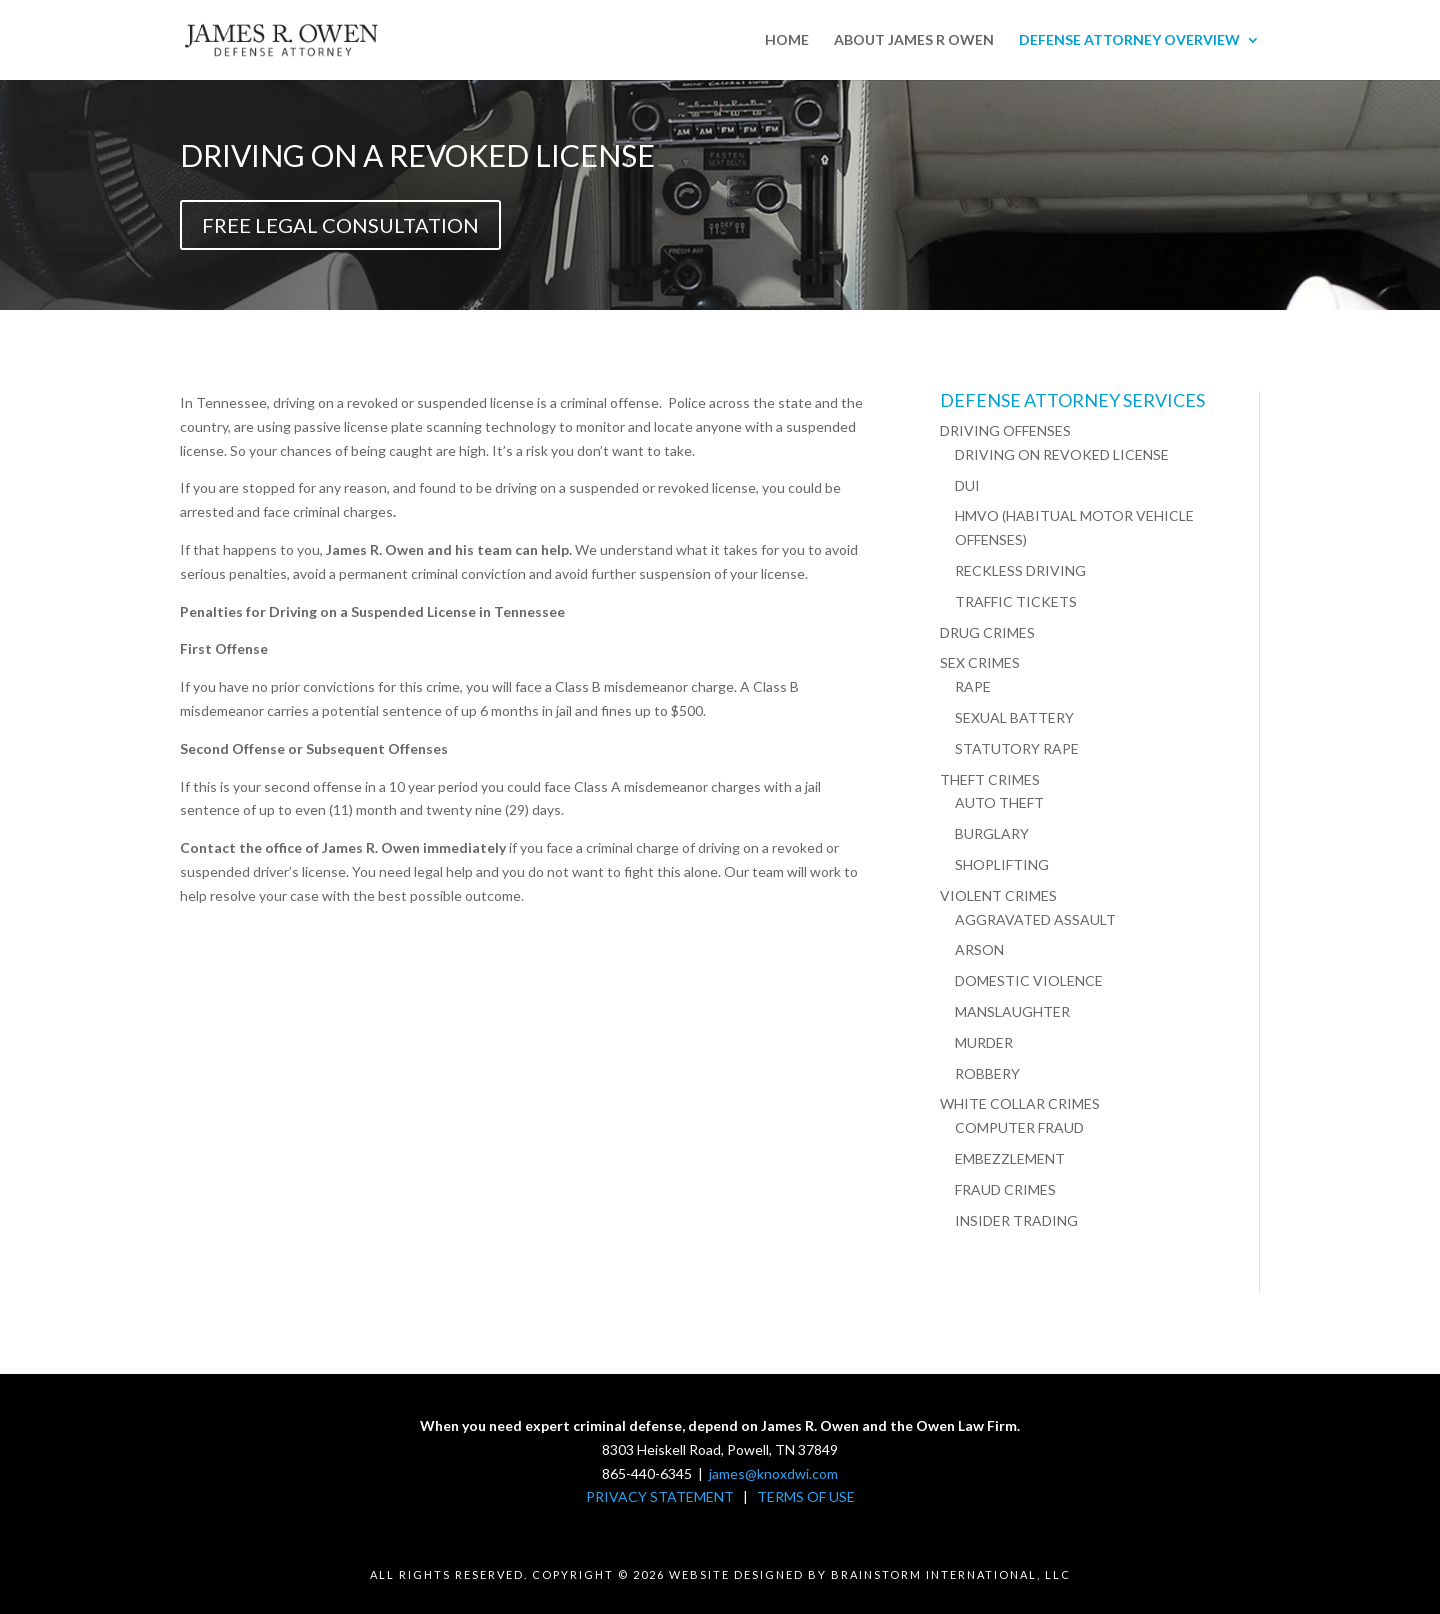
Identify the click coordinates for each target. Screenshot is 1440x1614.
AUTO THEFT (999, 802)
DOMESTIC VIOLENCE (1029, 980)
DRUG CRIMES (987, 632)
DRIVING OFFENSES (1005, 430)
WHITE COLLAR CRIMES (1020, 1103)
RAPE (973, 686)
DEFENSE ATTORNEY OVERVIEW (1129, 40)
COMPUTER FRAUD (1019, 1127)
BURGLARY (992, 833)
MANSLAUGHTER (1012, 1011)
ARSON (979, 949)
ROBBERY (987, 1073)
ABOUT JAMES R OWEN (914, 40)
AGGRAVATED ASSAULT (1035, 919)
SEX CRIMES (980, 662)
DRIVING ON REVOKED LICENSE (1062, 454)
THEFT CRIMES (990, 779)
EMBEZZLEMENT (1010, 1158)
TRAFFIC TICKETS (1016, 601)
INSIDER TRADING (1016, 1220)
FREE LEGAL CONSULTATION (340, 225)
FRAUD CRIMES (1005, 1189)
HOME (787, 40)
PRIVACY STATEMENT (660, 1496)
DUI (967, 485)
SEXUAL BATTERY (1014, 717)
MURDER (984, 1042)
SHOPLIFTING (1002, 864)
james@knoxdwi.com (773, 1473)
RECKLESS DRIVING (1020, 570)
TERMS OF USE (806, 1496)
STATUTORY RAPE (1017, 748)
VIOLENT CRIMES (998, 895)
